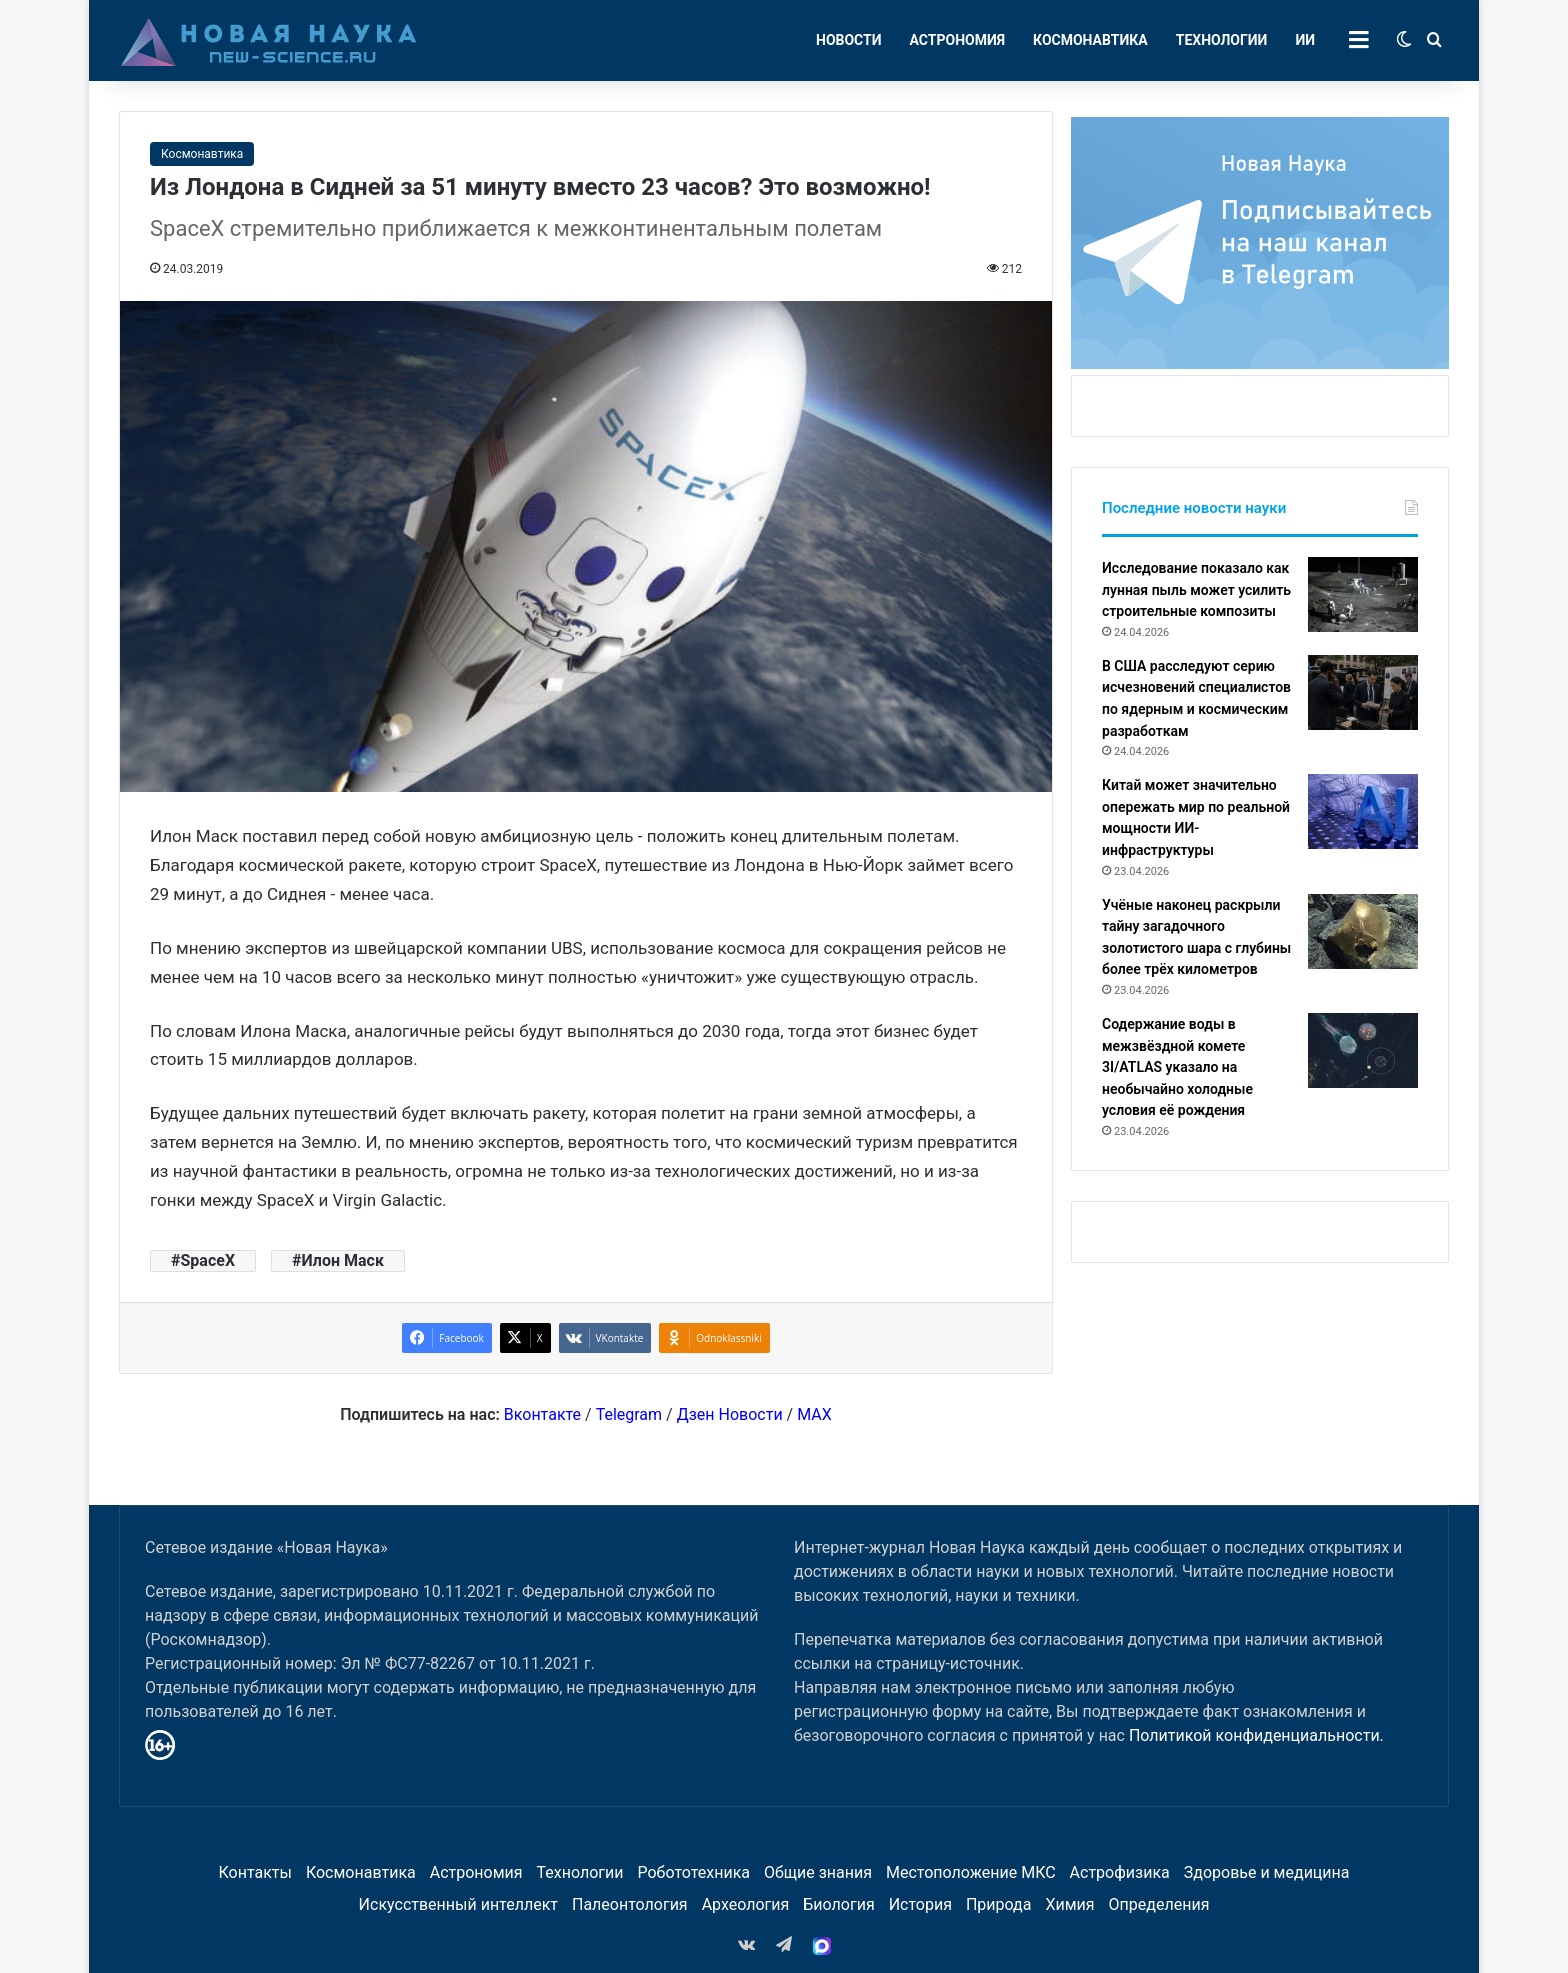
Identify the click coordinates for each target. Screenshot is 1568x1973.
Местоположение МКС (971, 1872)
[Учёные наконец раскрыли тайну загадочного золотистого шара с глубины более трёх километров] (1363, 931)
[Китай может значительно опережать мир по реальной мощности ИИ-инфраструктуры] (1363, 811)
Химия (1069, 1904)
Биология (838, 1904)
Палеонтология (630, 1904)
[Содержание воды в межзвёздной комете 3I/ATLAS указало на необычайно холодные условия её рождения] (1363, 1050)
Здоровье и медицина (1267, 1872)
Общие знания (818, 1872)
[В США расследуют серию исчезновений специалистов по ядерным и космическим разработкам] (1363, 692)
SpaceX (207, 1260)
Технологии (1222, 40)
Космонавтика (1090, 40)
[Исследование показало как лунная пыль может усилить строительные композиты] (1363, 594)
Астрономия (958, 40)
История (920, 1904)
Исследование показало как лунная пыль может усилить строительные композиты (1196, 589)
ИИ (1305, 40)
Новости (849, 40)
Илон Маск (343, 1260)
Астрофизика (1120, 1872)
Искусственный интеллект (458, 1904)
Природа (999, 1904)
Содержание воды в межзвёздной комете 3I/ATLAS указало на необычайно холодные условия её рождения (1177, 1067)
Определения (1159, 1904)
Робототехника (694, 1872)
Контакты (254, 1872)
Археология (746, 1904)
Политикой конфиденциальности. (1256, 1735)
